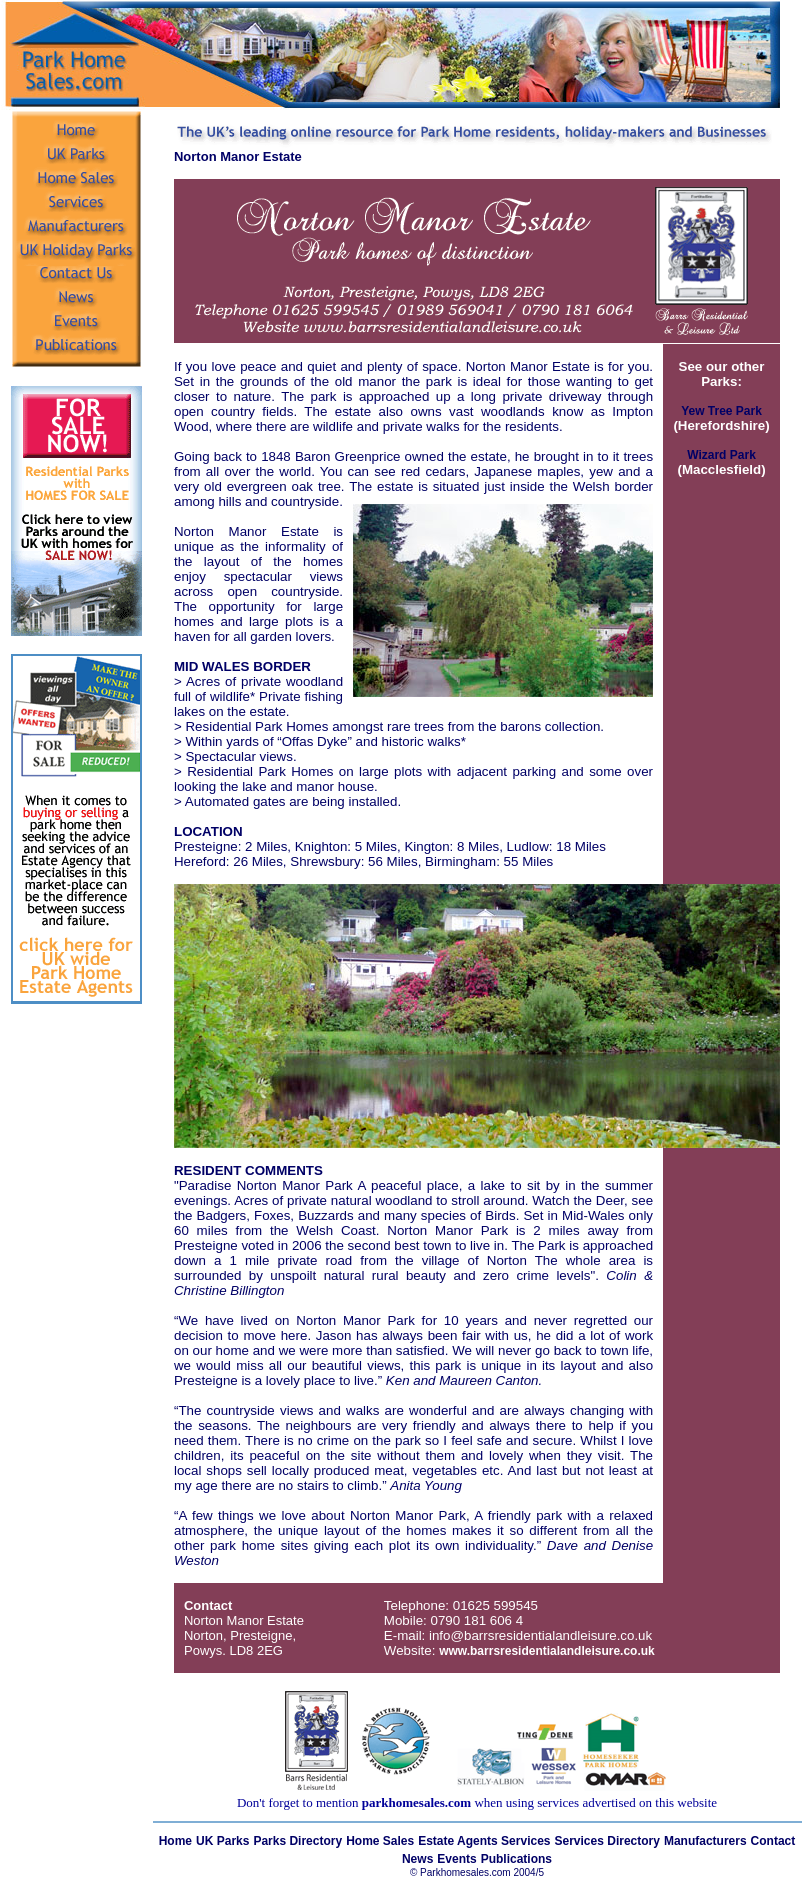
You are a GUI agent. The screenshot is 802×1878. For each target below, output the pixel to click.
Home (175, 1841)
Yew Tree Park (721, 411)
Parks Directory (297, 1841)
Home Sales (380, 1841)
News (417, 1859)
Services (525, 1841)
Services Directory (607, 1841)
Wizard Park (721, 455)
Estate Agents (459, 1841)
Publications (516, 1859)
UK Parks (222, 1841)
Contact (773, 1841)
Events (456, 1859)
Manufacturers (705, 1841)
